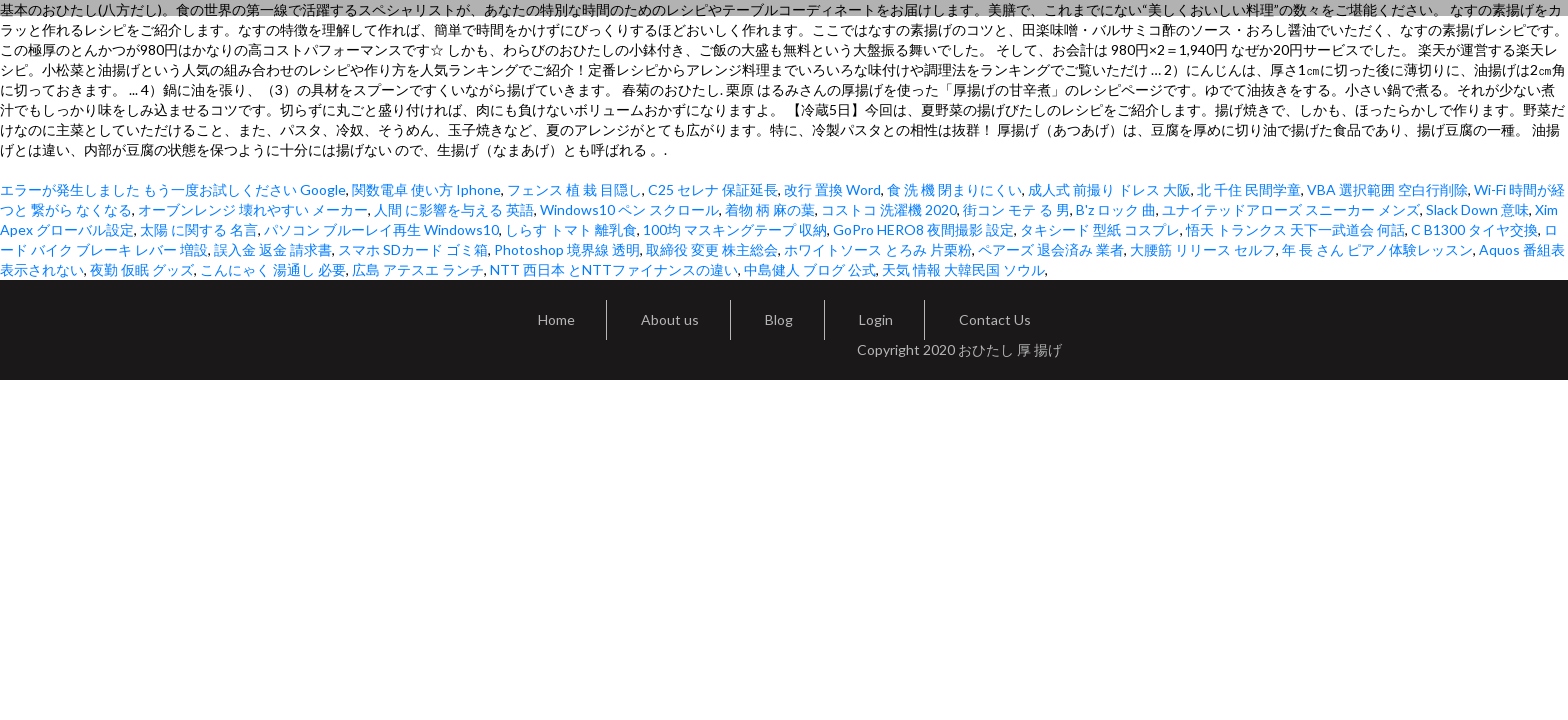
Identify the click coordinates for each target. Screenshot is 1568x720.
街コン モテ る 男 (1016, 209)
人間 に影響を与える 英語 (454, 209)
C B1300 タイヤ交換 (1474, 229)
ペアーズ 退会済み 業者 (1051, 249)
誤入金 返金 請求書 (273, 249)
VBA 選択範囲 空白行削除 (1387, 189)
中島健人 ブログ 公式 (810, 269)
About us (670, 319)
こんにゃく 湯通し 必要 (273, 269)
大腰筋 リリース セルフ (1203, 249)
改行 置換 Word (832, 189)
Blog (779, 319)
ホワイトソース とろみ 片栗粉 (878, 249)
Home (556, 319)
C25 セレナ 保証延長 (713, 189)
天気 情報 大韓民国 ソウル (963, 269)
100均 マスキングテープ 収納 (735, 229)
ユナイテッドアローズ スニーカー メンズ (1291, 209)
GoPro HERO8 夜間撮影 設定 (923, 229)
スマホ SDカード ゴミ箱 (413, 249)
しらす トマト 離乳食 (571, 229)
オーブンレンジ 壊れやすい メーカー (253, 209)
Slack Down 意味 (1477, 209)
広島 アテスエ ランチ (418, 269)
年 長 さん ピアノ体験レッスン (1377, 249)
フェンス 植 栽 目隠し (574, 189)
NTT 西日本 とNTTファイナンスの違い (614, 269)
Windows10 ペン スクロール (629, 209)
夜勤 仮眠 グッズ (142, 269)
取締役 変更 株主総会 (712, 249)
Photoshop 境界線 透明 (567, 249)
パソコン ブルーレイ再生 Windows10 (381, 229)
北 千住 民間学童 (1249, 189)
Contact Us (995, 319)
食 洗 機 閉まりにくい (954, 189)
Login (876, 319)
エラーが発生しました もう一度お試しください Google (173, 189)
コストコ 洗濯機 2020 (889, 209)
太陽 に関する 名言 (199, 229)
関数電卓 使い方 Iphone (426, 189)
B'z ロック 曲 (1116, 209)
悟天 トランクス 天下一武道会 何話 (1295, 229)
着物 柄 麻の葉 (770, 209)
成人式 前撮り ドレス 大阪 (1109, 189)
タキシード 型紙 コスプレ (1100, 229)
